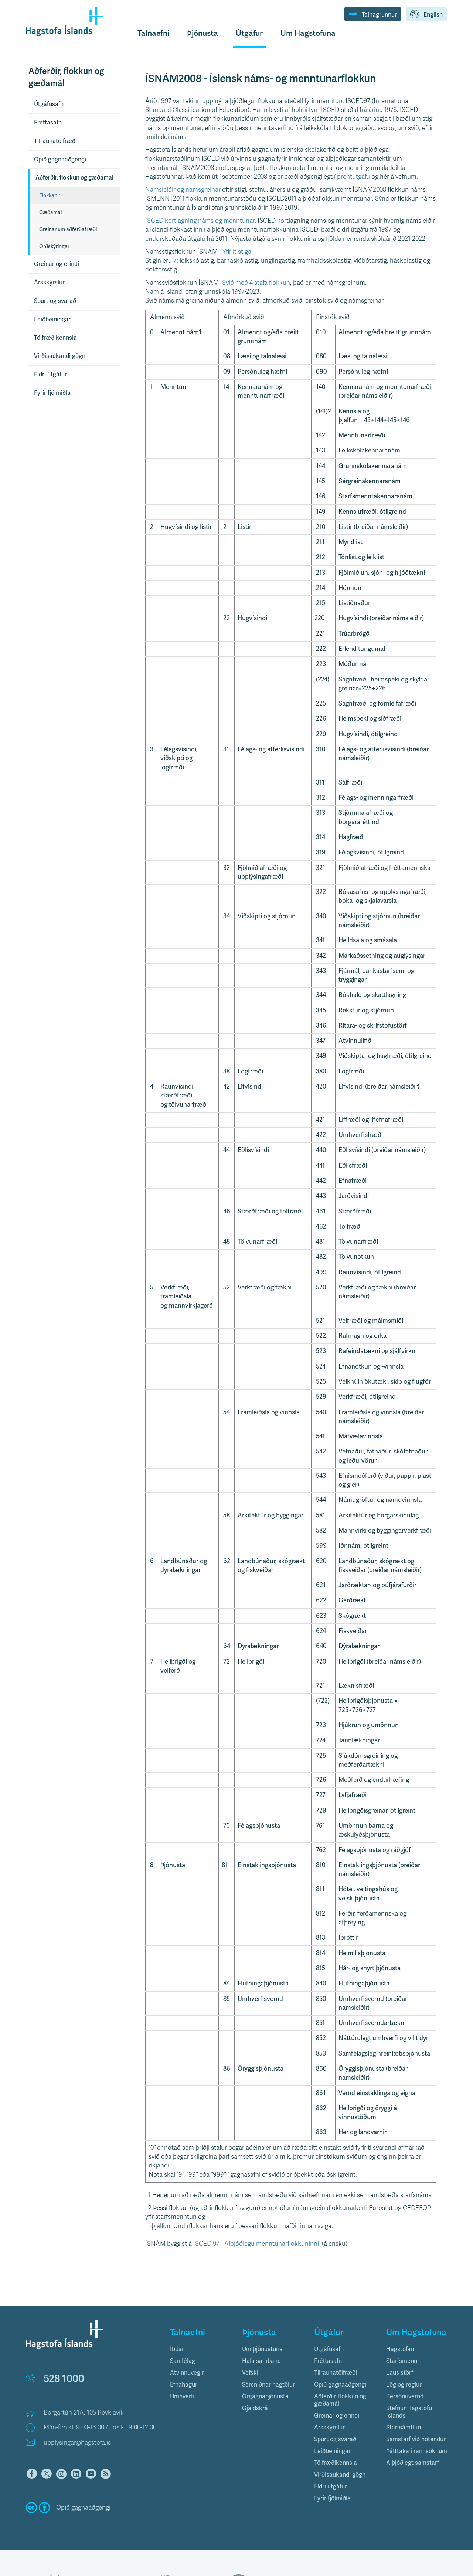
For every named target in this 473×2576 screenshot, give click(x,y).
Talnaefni (153, 33)
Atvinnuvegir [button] (187, 2373)
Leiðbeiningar (52, 319)
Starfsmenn (401, 2361)
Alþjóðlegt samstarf (412, 2463)
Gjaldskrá (255, 2408)
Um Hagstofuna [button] (308, 33)
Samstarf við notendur (416, 2439)
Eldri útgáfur (50, 374)
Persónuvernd (404, 2396)
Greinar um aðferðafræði (68, 229)
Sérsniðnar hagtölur (268, 2384)
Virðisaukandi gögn (59, 356)
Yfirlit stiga (238, 252)
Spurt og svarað (55, 301)
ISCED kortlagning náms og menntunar (200, 221)
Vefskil (251, 2373)
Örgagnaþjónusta (265, 2396)
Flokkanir (49, 195)
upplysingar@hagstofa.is (77, 2442)
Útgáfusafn (49, 104)
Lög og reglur (404, 2384)
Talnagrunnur (372, 15)
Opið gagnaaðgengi (60, 159)
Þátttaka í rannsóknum (416, 2451)
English (426, 15)
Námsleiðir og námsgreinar (183, 190)
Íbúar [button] (177, 2349)
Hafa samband (261, 2361)
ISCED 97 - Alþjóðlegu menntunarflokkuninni (256, 2244)
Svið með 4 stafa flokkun (256, 283)
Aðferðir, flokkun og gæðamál (74, 177)
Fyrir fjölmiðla (52, 393)
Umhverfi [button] (182, 2396)
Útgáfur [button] (249, 33)
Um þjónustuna (262, 2349)
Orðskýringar (54, 246)
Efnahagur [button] (183, 2384)
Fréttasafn (48, 122)
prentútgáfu (353, 177)
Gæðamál (50, 212)
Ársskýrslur (49, 282)
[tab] (200, 2349)
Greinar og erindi (56, 264)
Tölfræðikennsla (55, 338)
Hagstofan (400, 2349)
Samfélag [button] (182, 2361)
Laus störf (399, 2373)
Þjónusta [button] (202, 33)
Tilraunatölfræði (55, 141)
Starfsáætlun (403, 2427)
